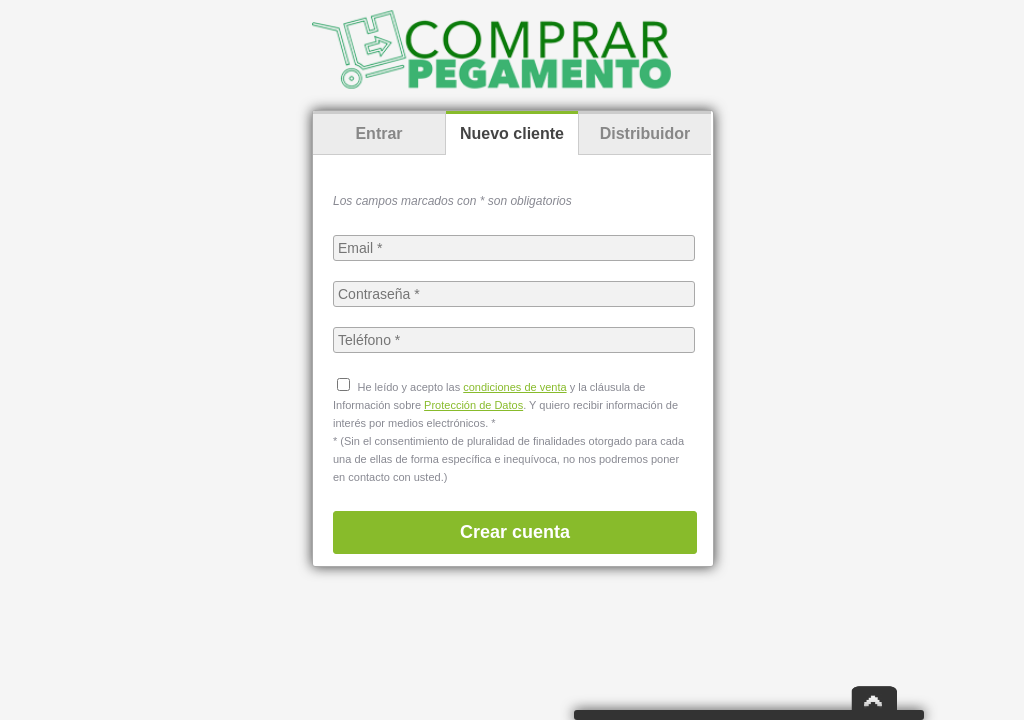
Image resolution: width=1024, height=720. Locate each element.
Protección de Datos (473, 405)
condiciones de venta (514, 387)
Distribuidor (645, 133)
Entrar (378, 133)
